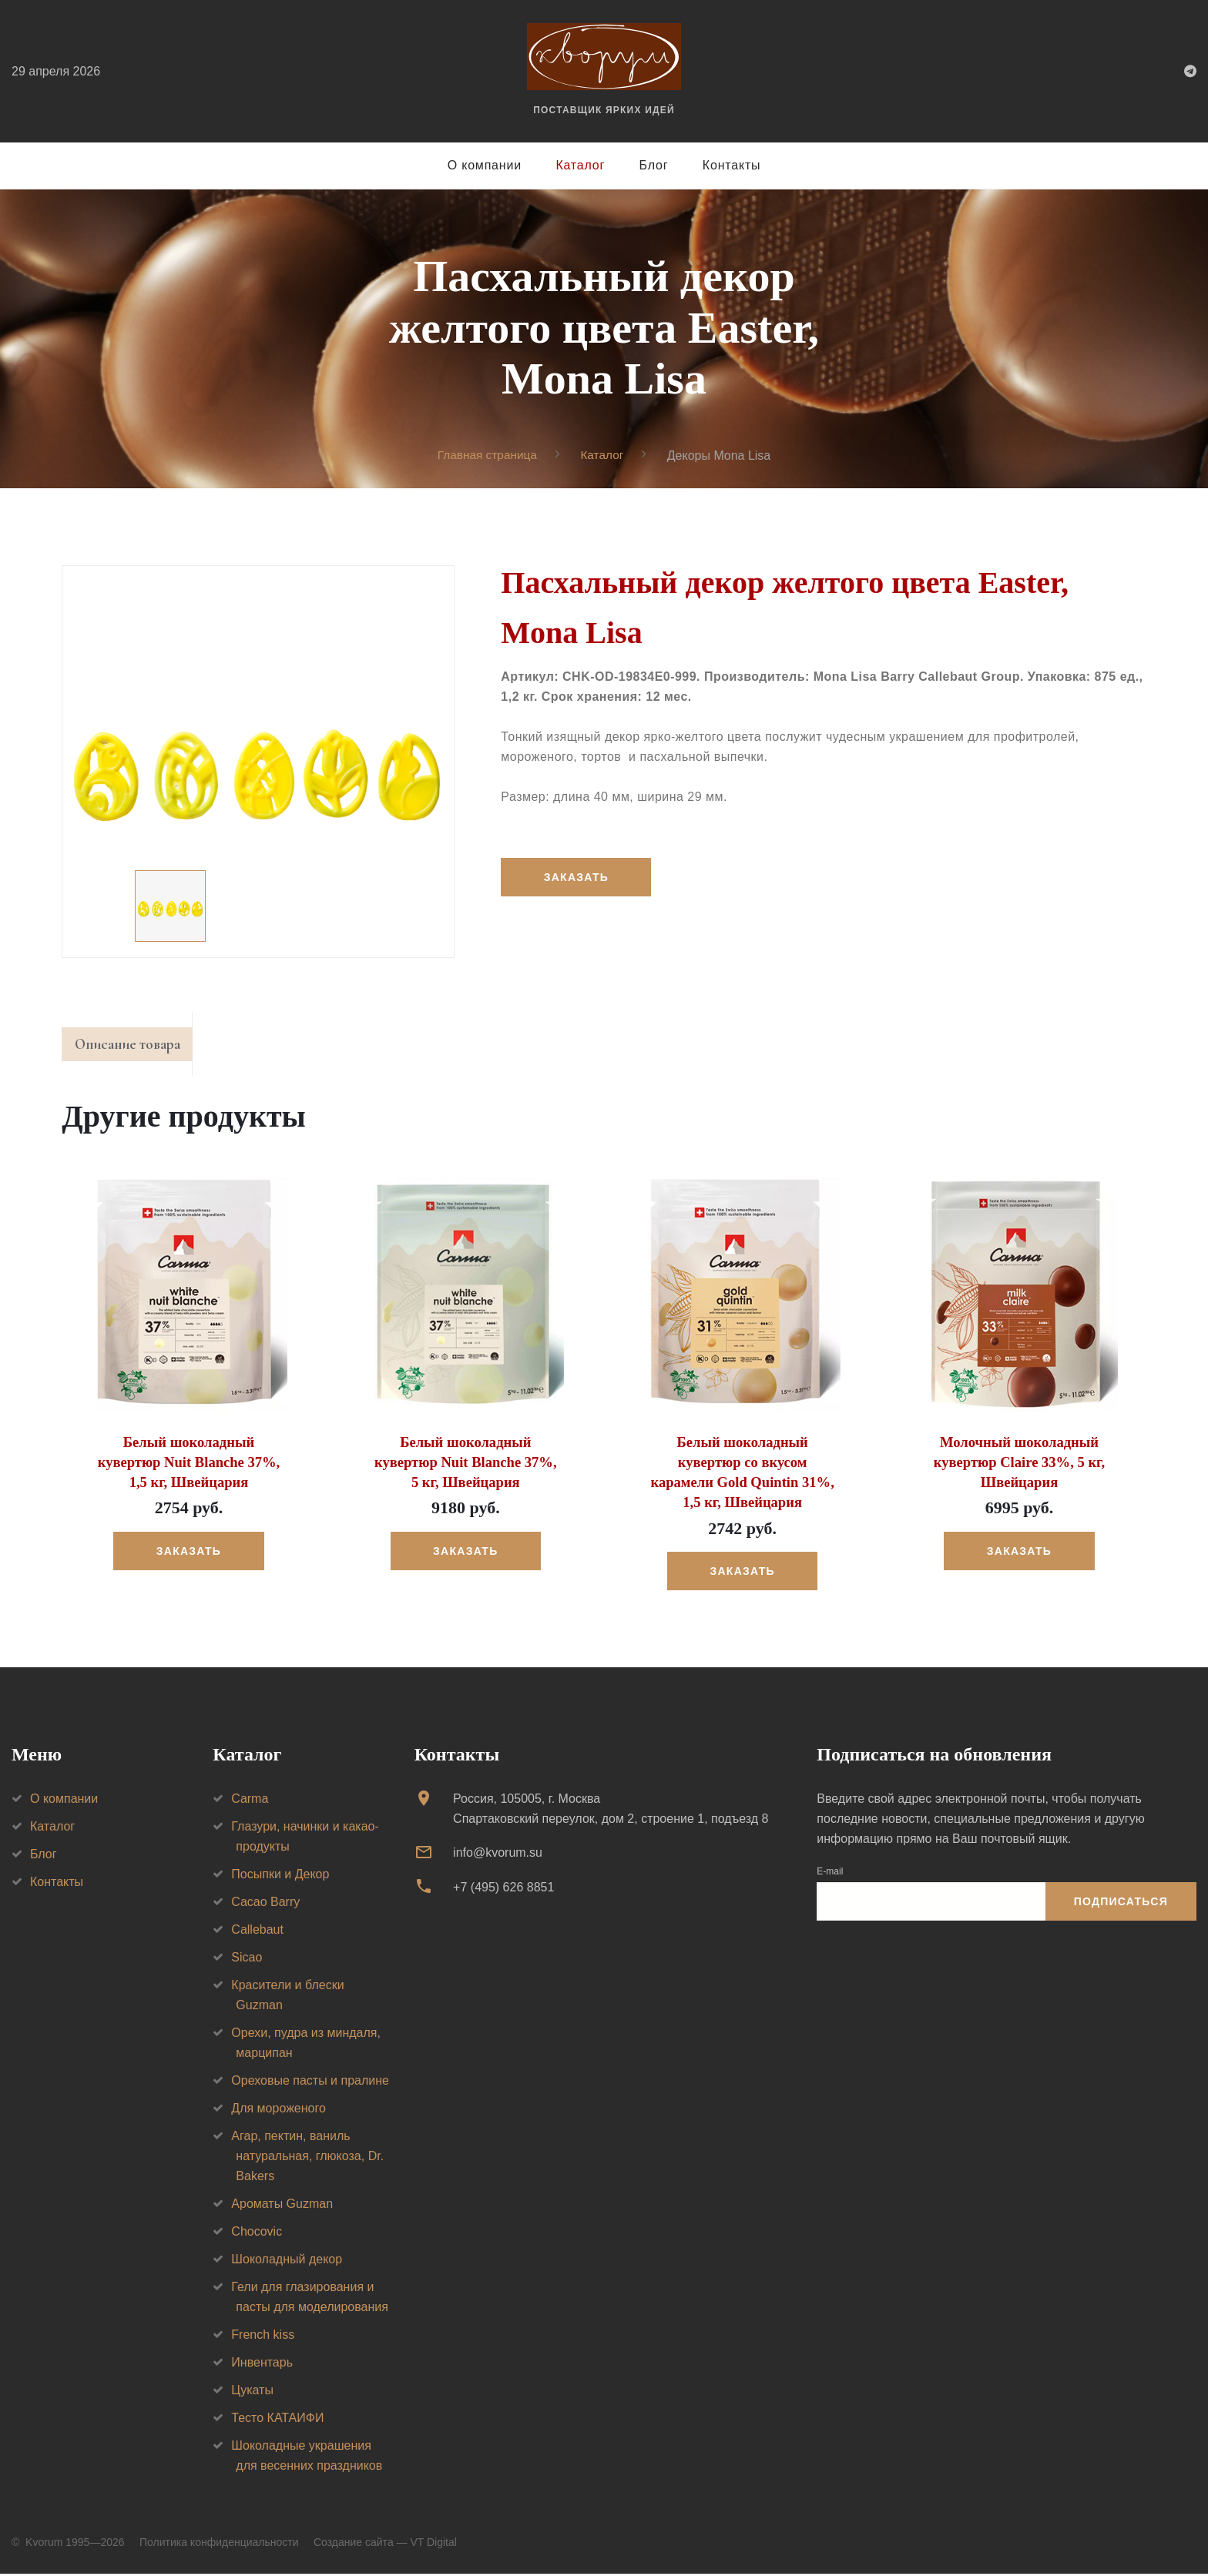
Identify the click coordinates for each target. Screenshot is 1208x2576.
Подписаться (1121, 1903)
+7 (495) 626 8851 (503, 1888)
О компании (485, 165)
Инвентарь (262, 2363)
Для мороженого (278, 2109)
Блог (654, 165)
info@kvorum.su (497, 1854)
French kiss (262, 2336)
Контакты (732, 165)
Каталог (580, 165)
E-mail (830, 1873)
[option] (258, 761)
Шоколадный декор (286, 2260)
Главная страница (486, 454)
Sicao (246, 1958)
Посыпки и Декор (280, 1875)
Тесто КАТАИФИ (277, 2419)
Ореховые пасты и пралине (310, 2082)
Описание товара (134, 1046)
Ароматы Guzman (282, 2205)
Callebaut (257, 1931)
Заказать (577, 877)
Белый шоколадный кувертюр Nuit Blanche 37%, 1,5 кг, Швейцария (188, 1465)
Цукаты (252, 2391)
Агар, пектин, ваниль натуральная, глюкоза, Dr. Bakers (307, 2157)
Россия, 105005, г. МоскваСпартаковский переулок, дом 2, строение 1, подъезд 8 (610, 1810)
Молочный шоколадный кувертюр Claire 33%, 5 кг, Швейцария (1019, 1465)
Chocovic (256, 2232)
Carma (249, 1800)
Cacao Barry (265, 1903)
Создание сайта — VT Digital (385, 2543)
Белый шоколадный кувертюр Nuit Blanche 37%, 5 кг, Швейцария (466, 1465)
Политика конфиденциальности (219, 2543)
